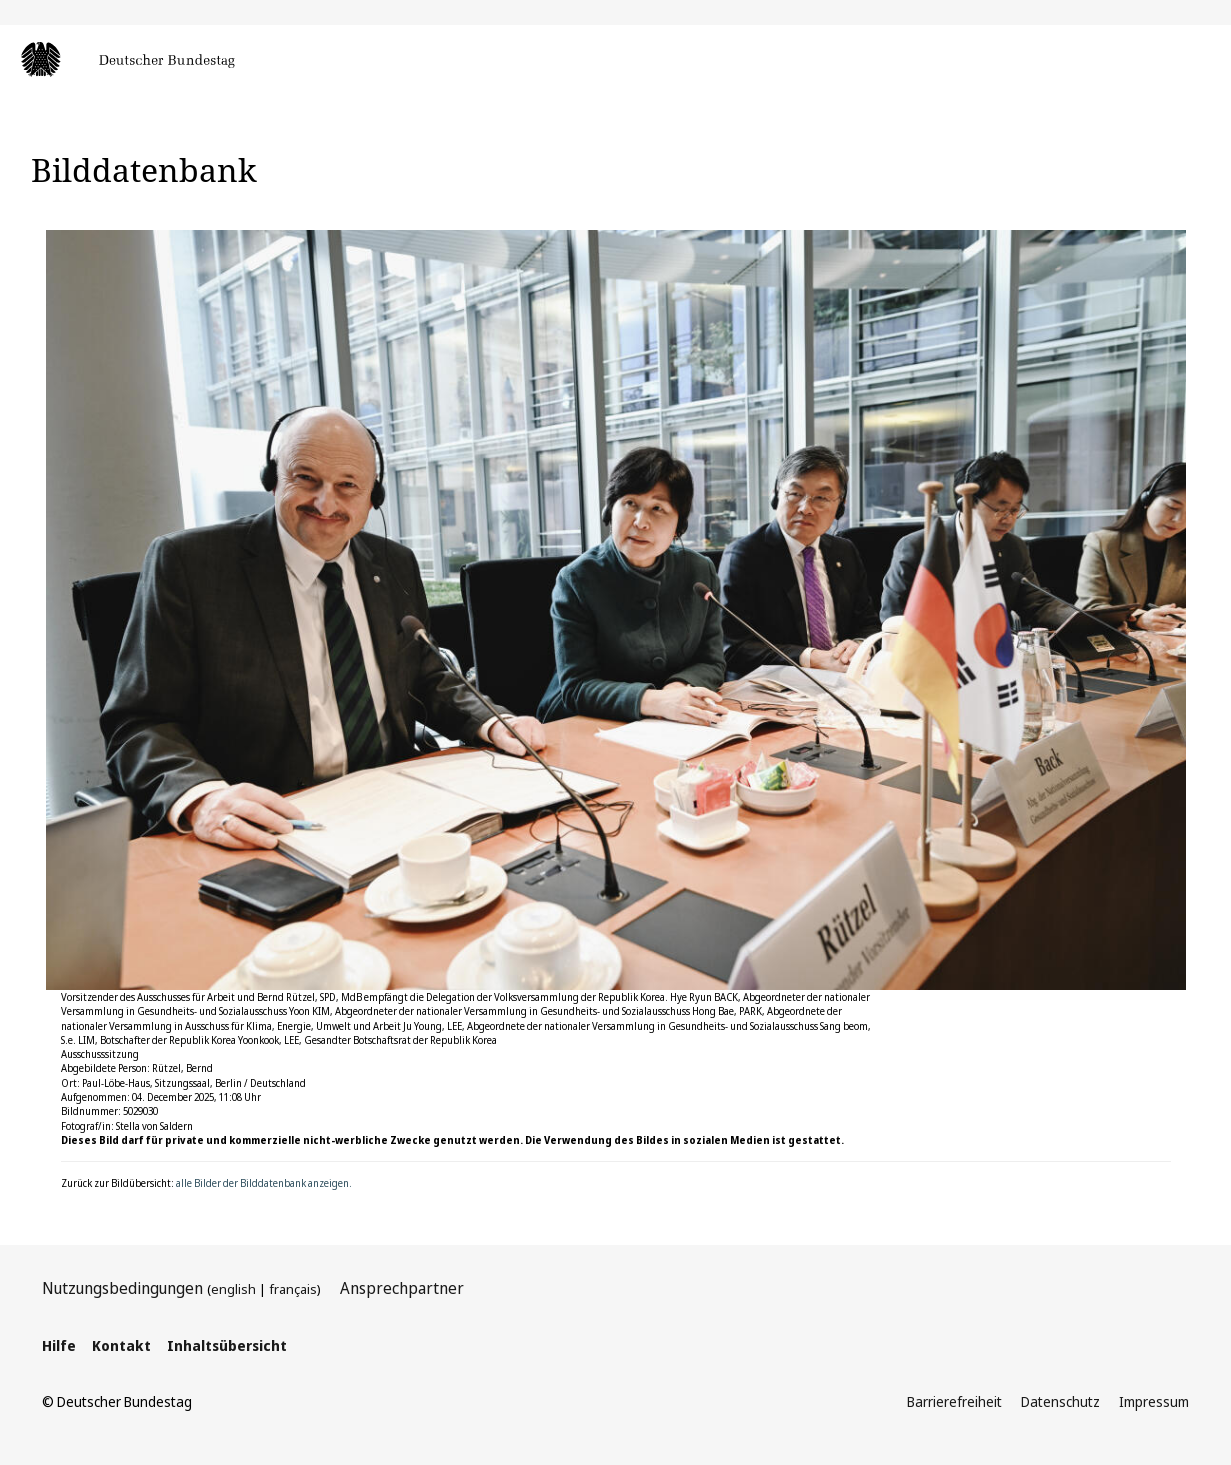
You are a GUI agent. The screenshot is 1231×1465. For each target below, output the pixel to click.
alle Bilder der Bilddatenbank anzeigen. (264, 1183)
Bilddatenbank (144, 169)
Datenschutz (1060, 1401)
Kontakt (121, 1345)
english (233, 1289)
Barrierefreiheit (954, 1401)
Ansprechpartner (402, 1288)
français (293, 1289)
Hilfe (59, 1345)
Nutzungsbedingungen (122, 1288)
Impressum (1154, 1401)
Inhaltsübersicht (227, 1345)
